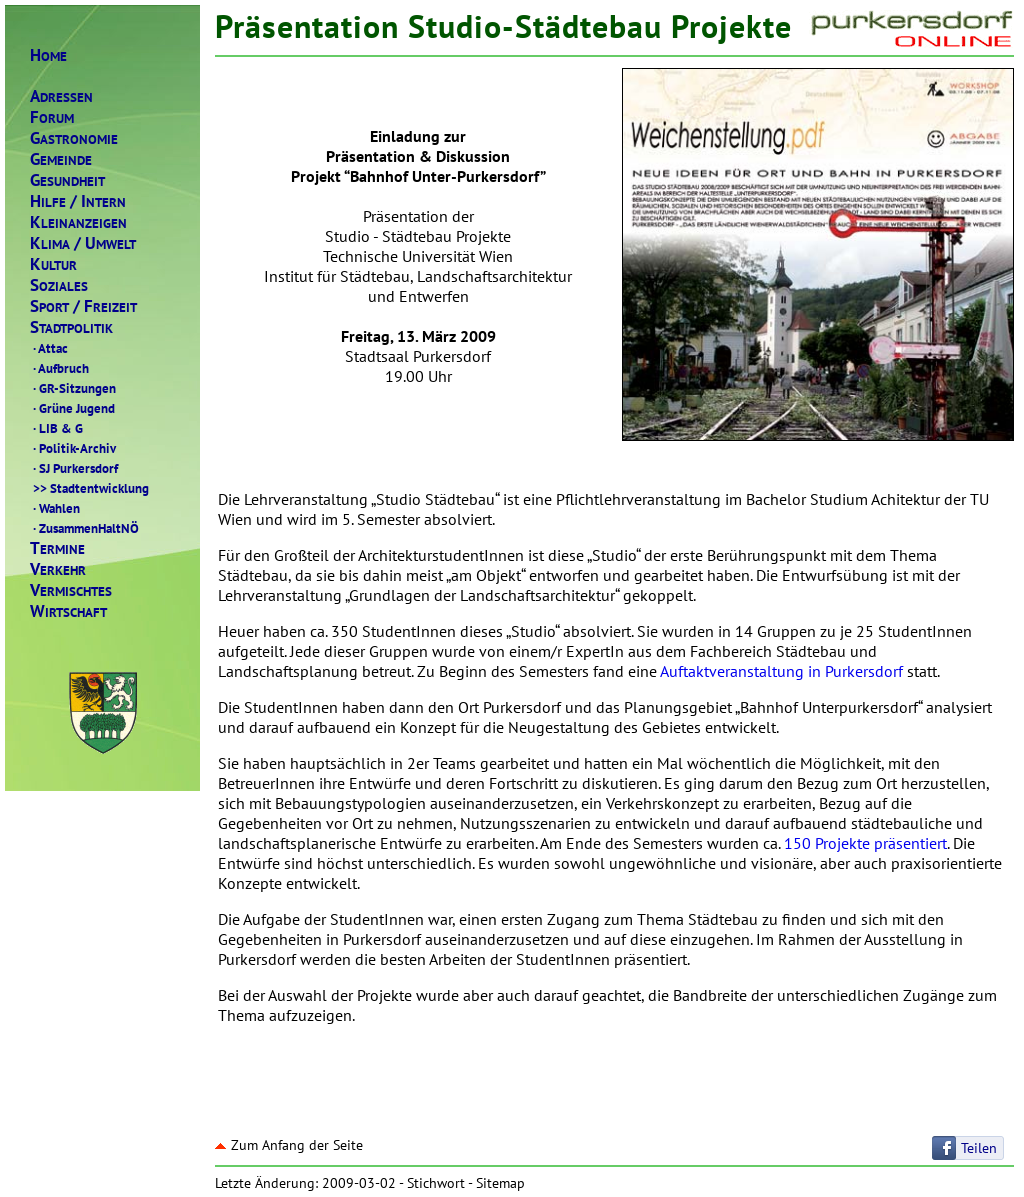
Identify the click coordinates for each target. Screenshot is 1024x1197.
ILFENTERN (78, 201)
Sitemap (500, 1183)
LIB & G (56, 428)
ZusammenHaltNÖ (84, 528)
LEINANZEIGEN (78, 222)
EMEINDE (61, 159)
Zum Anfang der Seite (289, 1145)
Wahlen (55, 508)
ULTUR (53, 264)
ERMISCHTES (71, 590)
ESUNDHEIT (67, 180)
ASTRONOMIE (74, 138)
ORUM (52, 117)
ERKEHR (58, 569)
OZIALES (59, 285)
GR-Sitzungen (73, 388)
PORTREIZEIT (83, 306)
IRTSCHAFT (68, 611)
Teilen (979, 1148)
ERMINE (57, 548)
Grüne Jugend (72, 408)
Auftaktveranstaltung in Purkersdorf (781, 671)
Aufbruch (59, 368)
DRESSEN (61, 96)
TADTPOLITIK (71, 327)
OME (48, 55)
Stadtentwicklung (89, 488)
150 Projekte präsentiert (865, 843)
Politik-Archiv (73, 448)
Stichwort (436, 1183)
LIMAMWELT (83, 243)
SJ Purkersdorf (74, 468)
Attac (49, 348)
